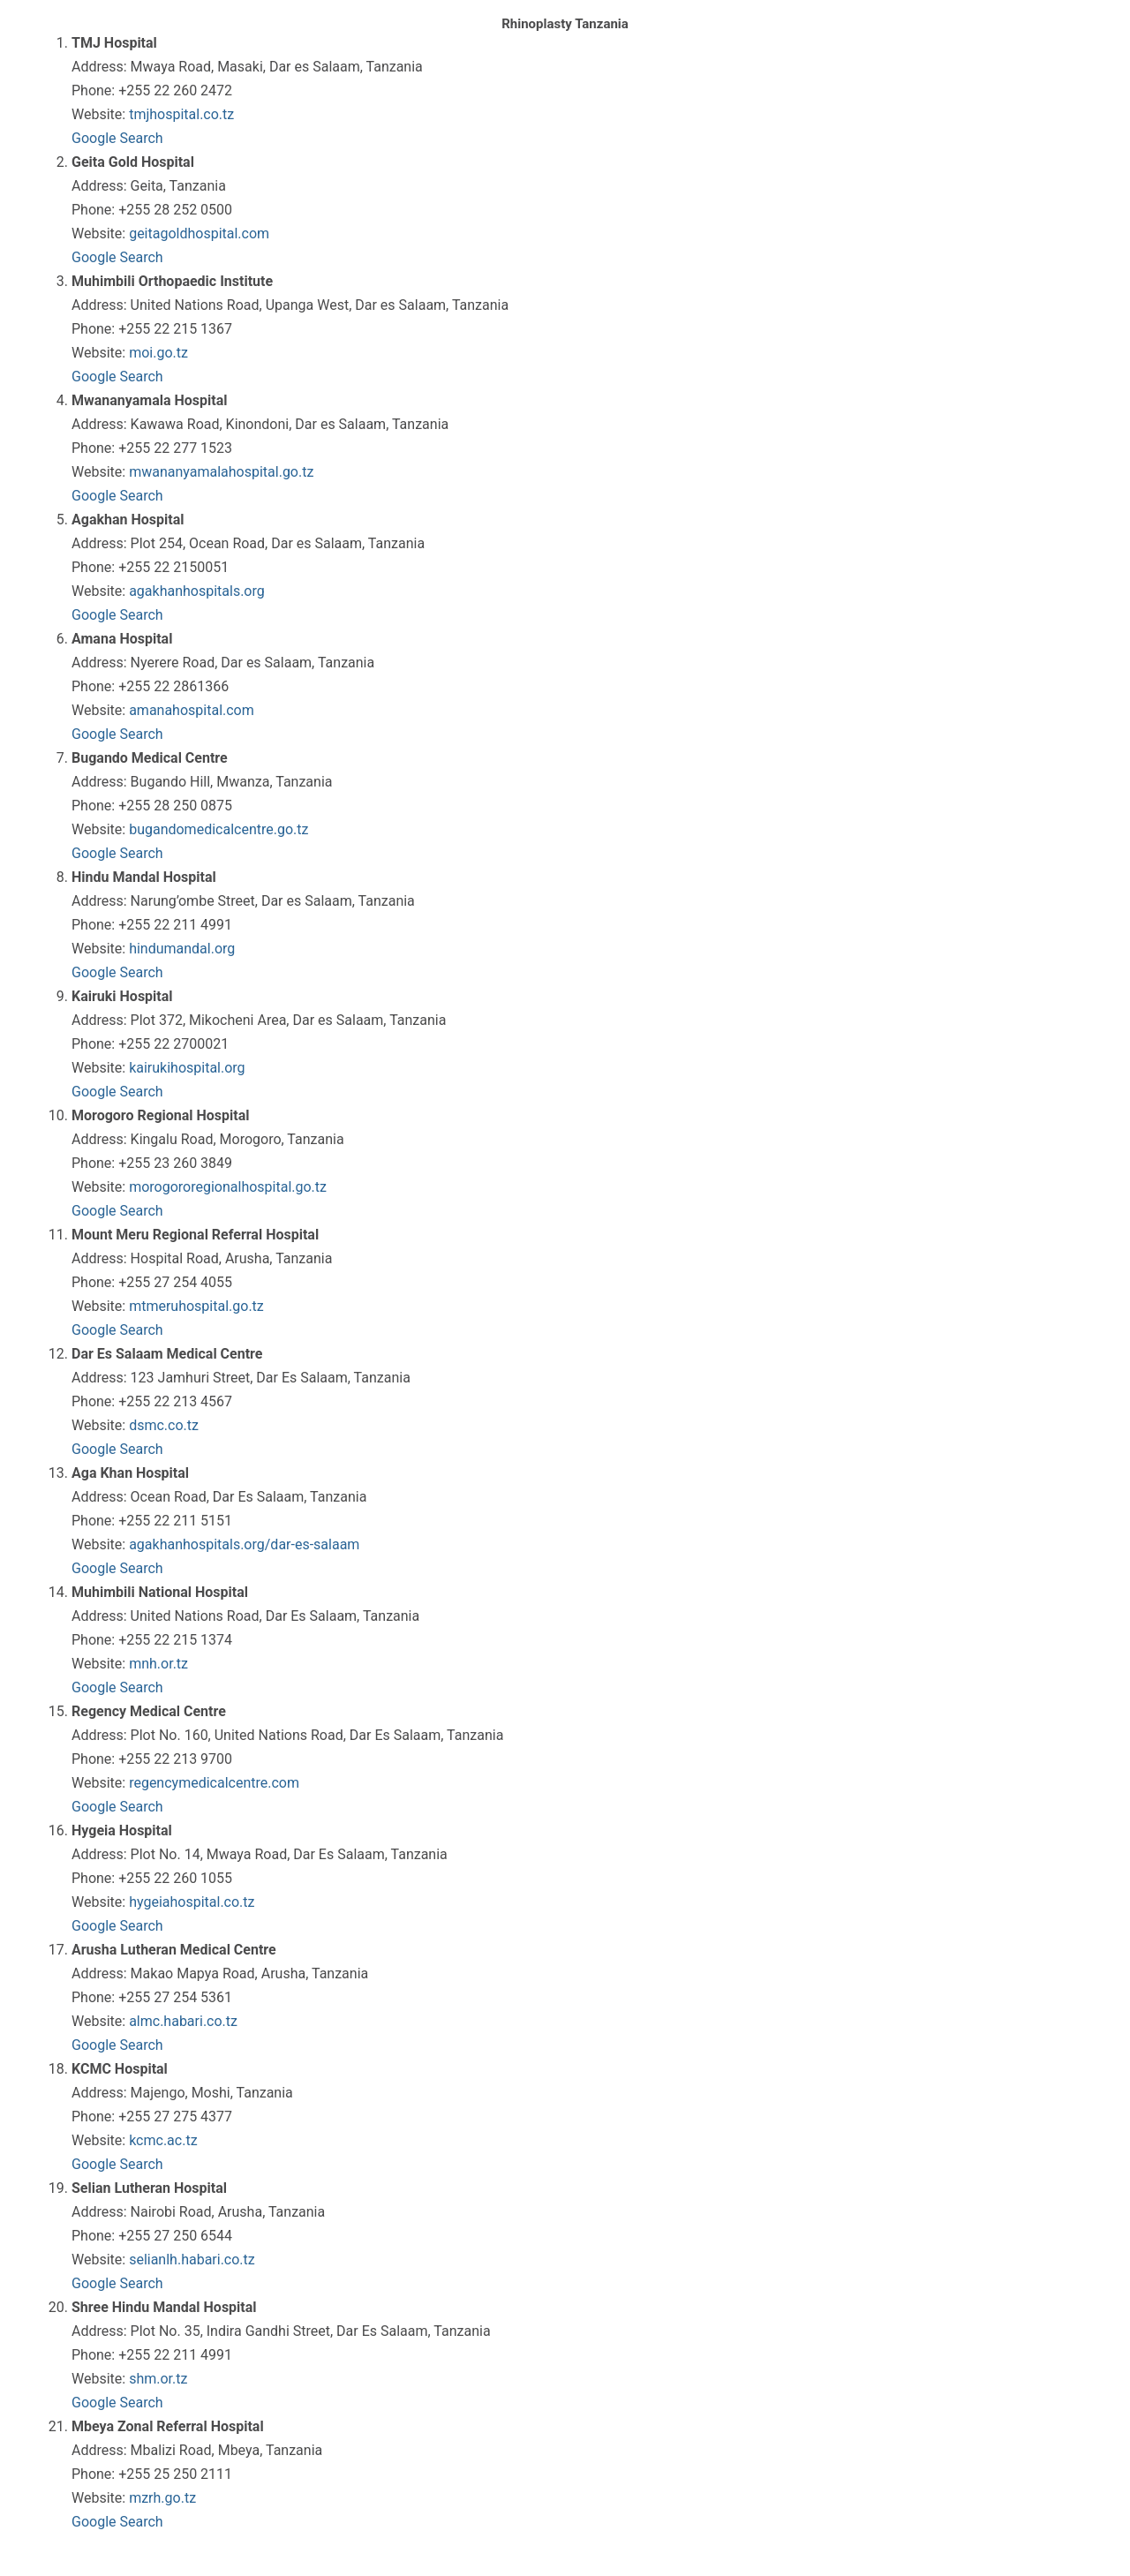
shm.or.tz (158, 2378)
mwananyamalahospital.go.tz (221, 471)
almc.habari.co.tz (183, 2021)
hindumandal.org (182, 948)
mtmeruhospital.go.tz (196, 1306)
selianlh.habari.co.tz (192, 2259)
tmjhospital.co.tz (181, 114)
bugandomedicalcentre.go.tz (218, 829)
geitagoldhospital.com (199, 233)
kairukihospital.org (187, 1067)
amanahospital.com (191, 710)
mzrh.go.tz (162, 2497)
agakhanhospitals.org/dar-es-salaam (244, 1544)
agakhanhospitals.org (197, 591)
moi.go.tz (158, 352)
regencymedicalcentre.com (214, 1782)
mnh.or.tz (158, 1663)
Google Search (117, 138)
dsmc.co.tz (164, 1425)
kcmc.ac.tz (163, 2140)
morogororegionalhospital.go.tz (228, 1187)
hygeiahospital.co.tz (191, 1902)
